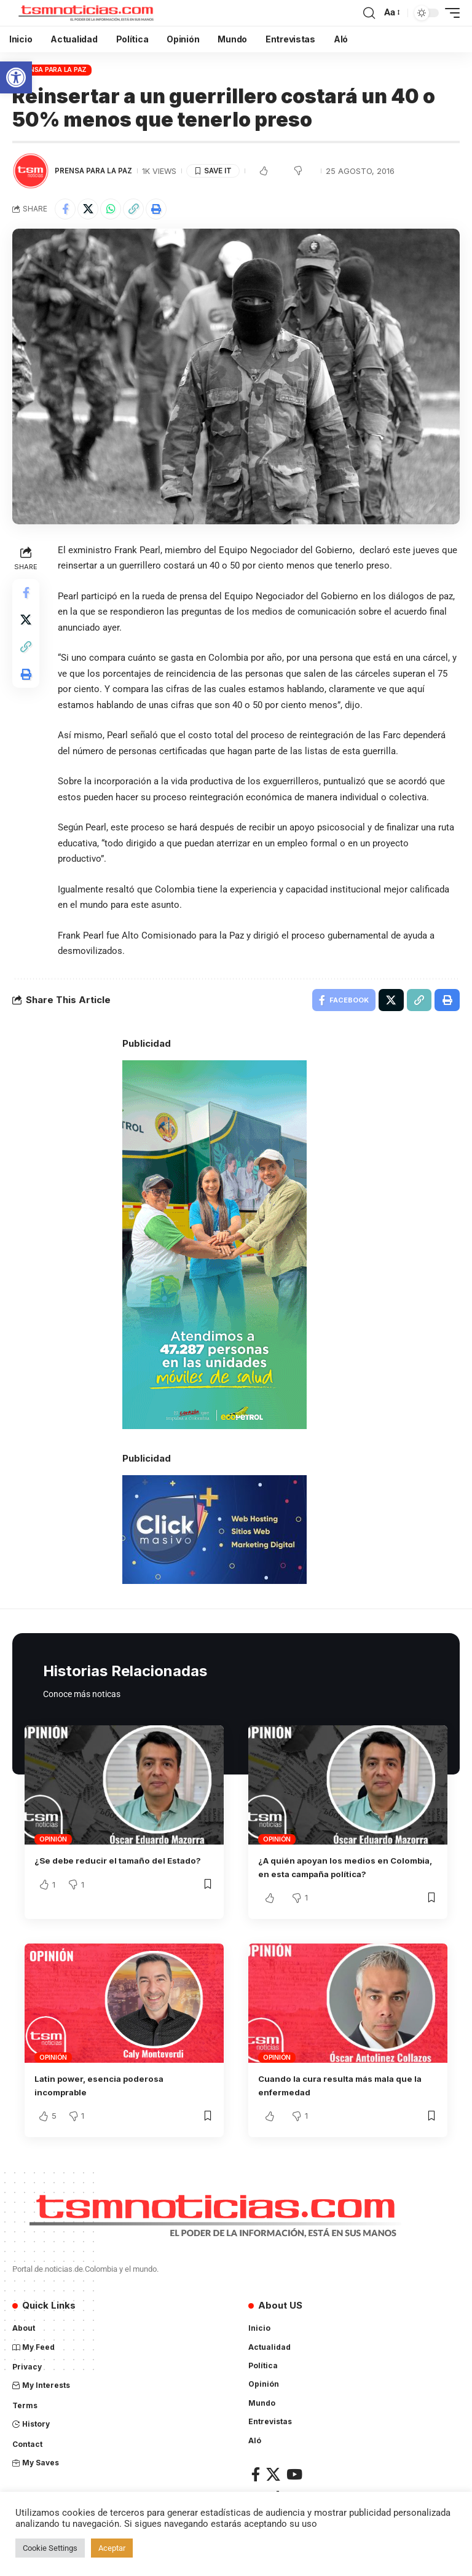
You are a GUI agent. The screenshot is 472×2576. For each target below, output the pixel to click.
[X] (273, 2477)
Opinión (53, 1841)
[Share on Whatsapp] (110, 209)
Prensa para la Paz (52, 69)
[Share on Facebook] (65, 209)
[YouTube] (294, 2477)
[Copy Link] (133, 209)
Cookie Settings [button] (50, 2548)
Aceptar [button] (111, 2548)
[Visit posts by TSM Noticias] (30, 170)
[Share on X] (87, 209)
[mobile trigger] (449, 13)
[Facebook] (255, 2477)
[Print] (156, 209)
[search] (369, 12)
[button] (16, 77)
